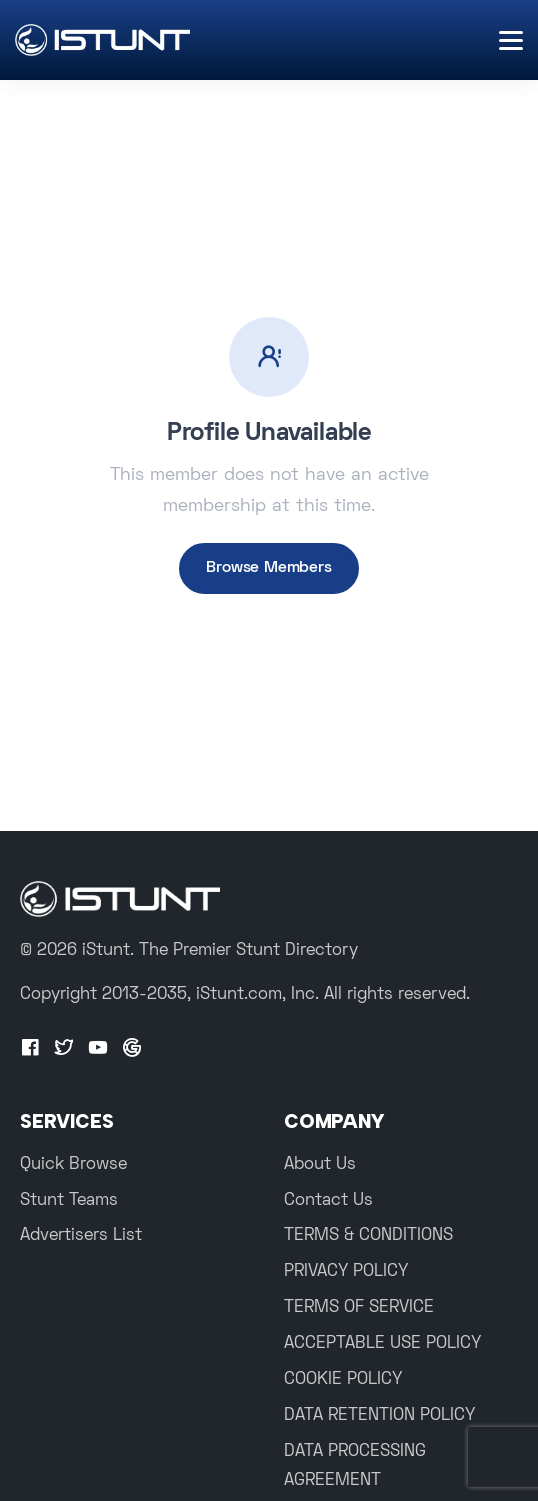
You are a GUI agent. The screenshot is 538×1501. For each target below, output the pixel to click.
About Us (320, 1165)
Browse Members (268, 568)
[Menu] (511, 40)
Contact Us (328, 1201)
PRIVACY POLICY (346, 1272)
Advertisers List (81, 1236)
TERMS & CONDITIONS (368, 1236)
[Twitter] (64, 1049)
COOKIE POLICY (343, 1380)
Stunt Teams (69, 1201)
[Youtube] (98, 1049)
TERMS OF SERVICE (359, 1308)
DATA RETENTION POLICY (379, 1416)
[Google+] (132, 1049)
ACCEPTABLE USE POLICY (382, 1344)
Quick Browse (73, 1165)
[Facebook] (30, 1049)
